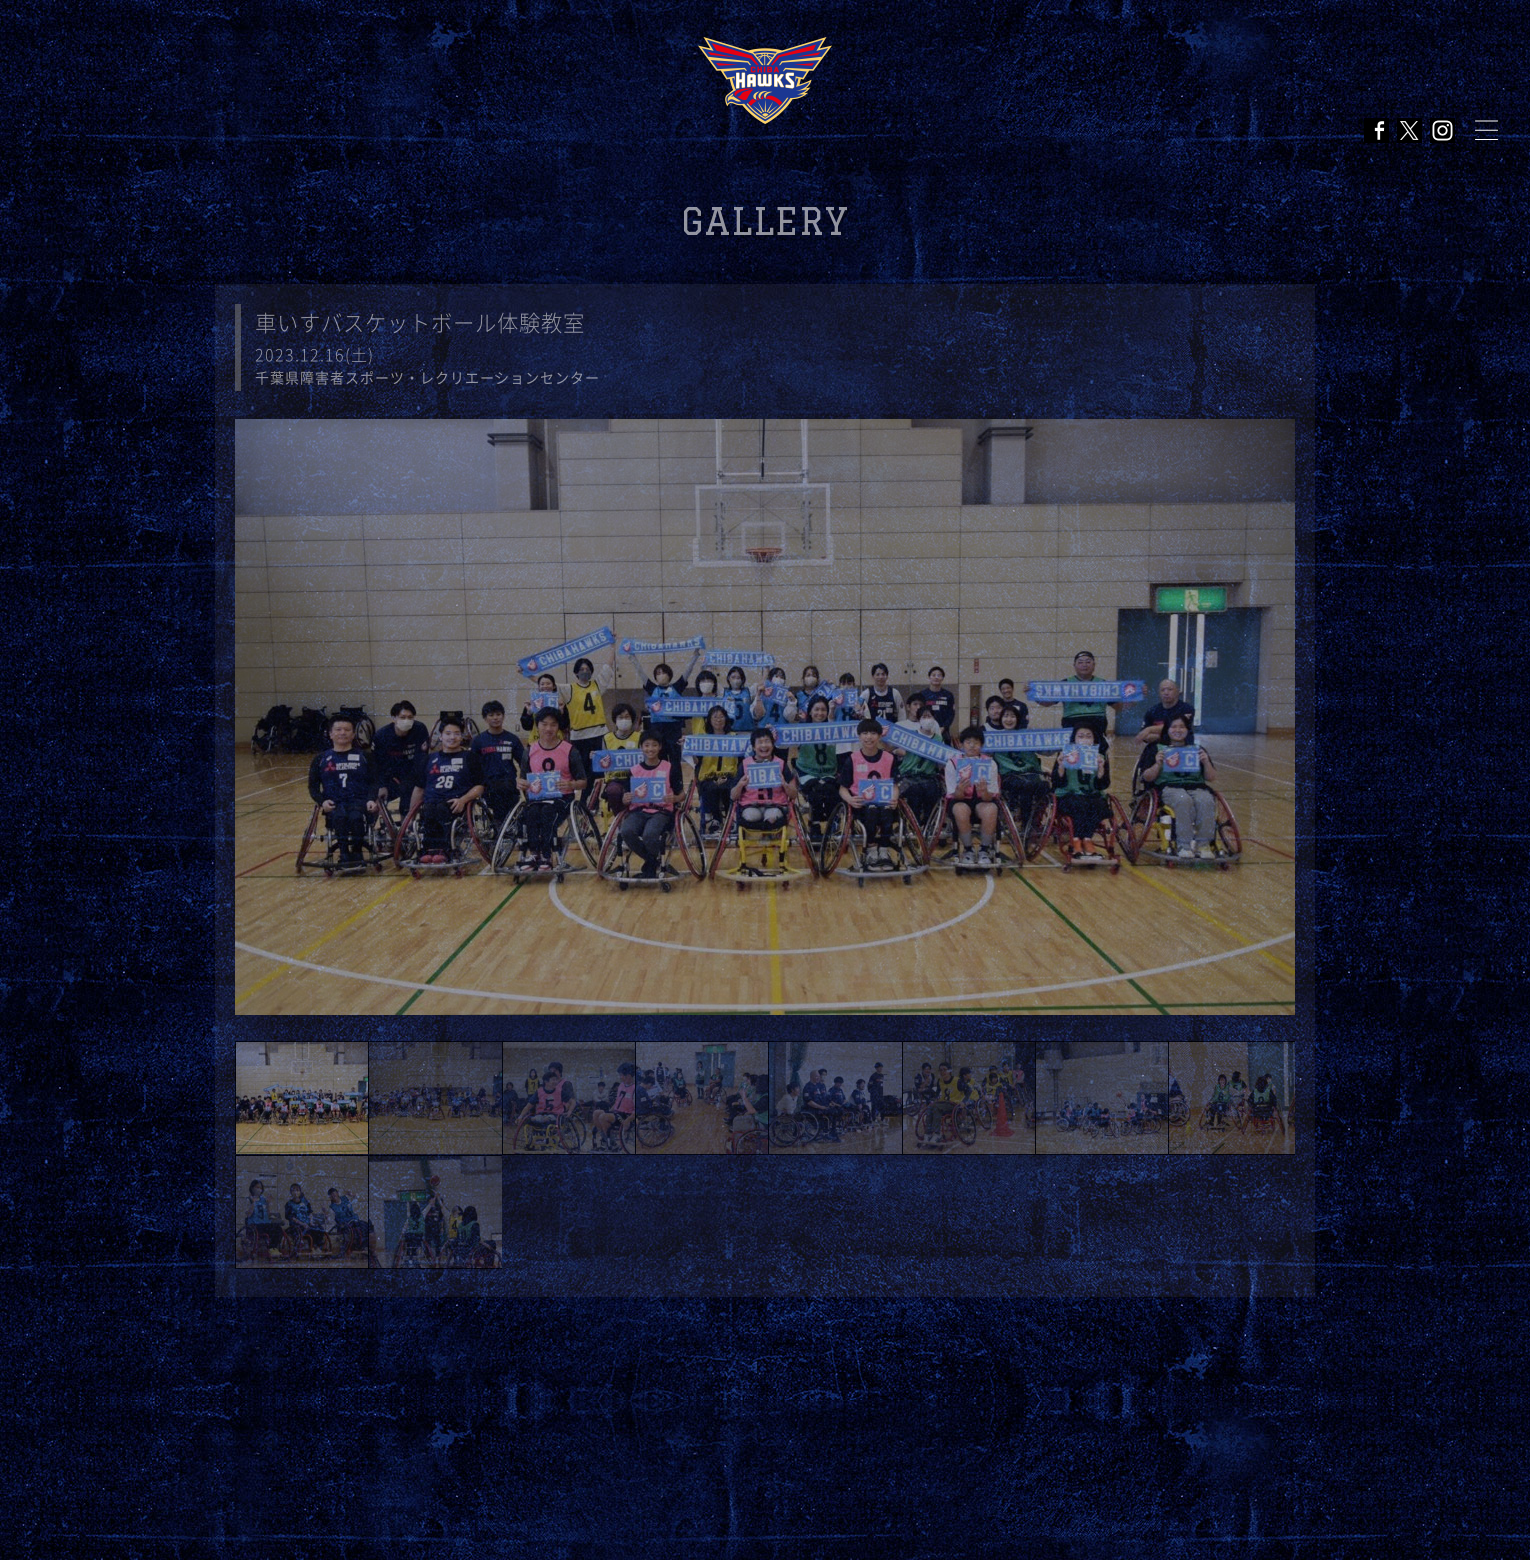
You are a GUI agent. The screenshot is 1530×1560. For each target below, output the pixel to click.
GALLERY (765, 221)
